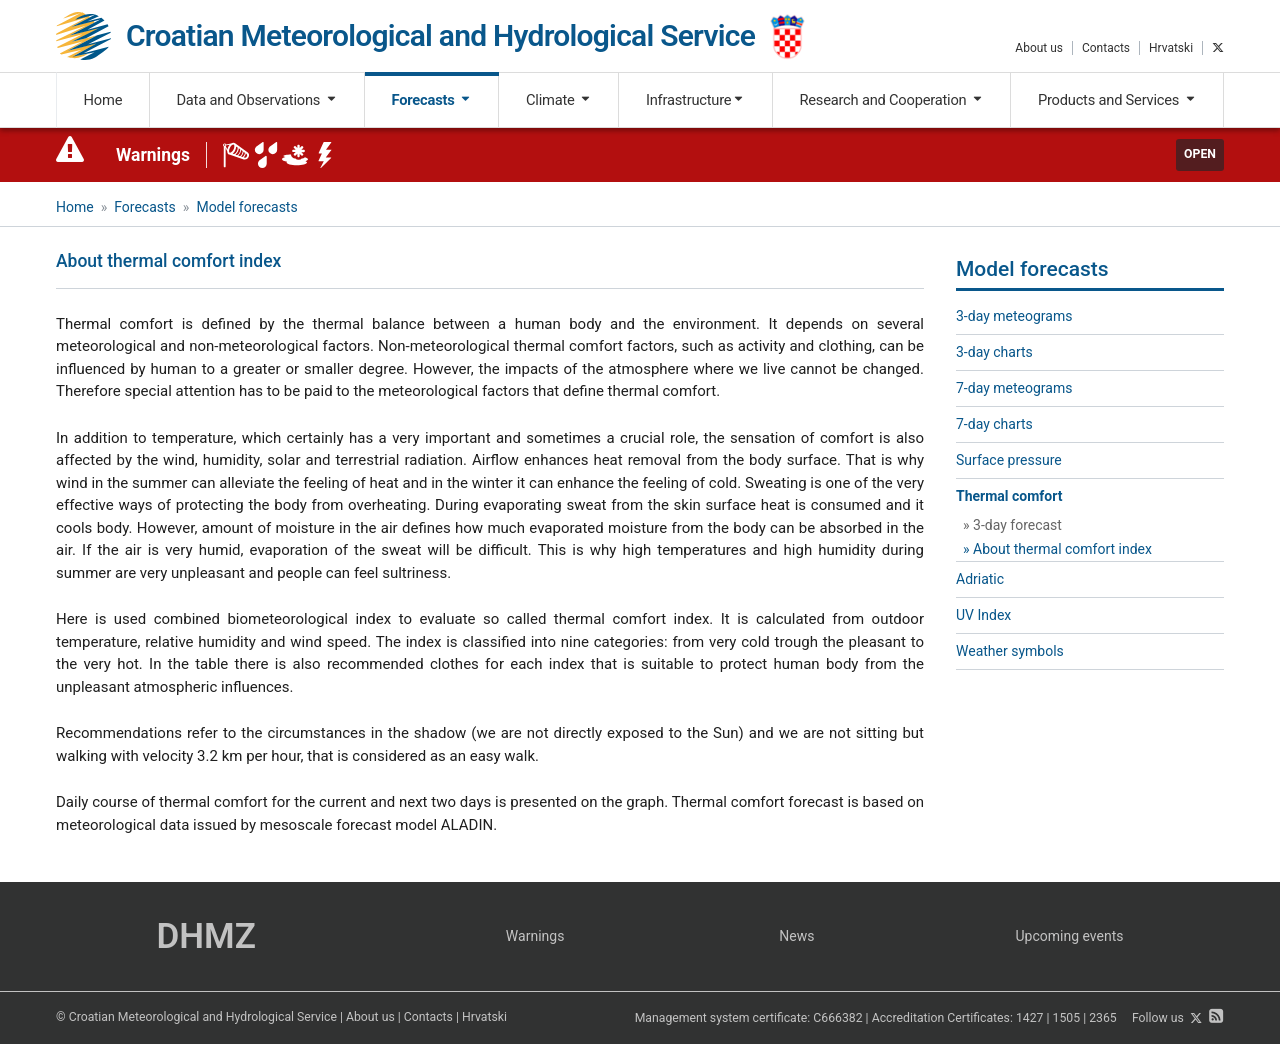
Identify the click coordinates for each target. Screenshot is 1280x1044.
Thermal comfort (1009, 496)
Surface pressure (1009, 460)
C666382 (837, 1019)
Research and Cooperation (891, 100)
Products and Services (1117, 100)
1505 (1067, 1019)
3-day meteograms (1014, 316)
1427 (1030, 1019)
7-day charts (994, 424)
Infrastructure (695, 100)
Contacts (1106, 48)
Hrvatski (1171, 48)
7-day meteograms (1014, 388)
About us (1039, 48)
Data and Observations (256, 100)
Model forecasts (246, 207)
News (796, 936)
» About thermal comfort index (1057, 549)
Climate (559, 100)
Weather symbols (1010, 651)
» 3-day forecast (1012, 525)
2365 (1103, 1019)
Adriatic (980, 579)
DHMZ (205, 936)
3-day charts (994, 352)
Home (103, 100)
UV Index (983, 615)
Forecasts (432, 100)
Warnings (153, 155)
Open (1200, 154)
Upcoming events (1070, 936)
